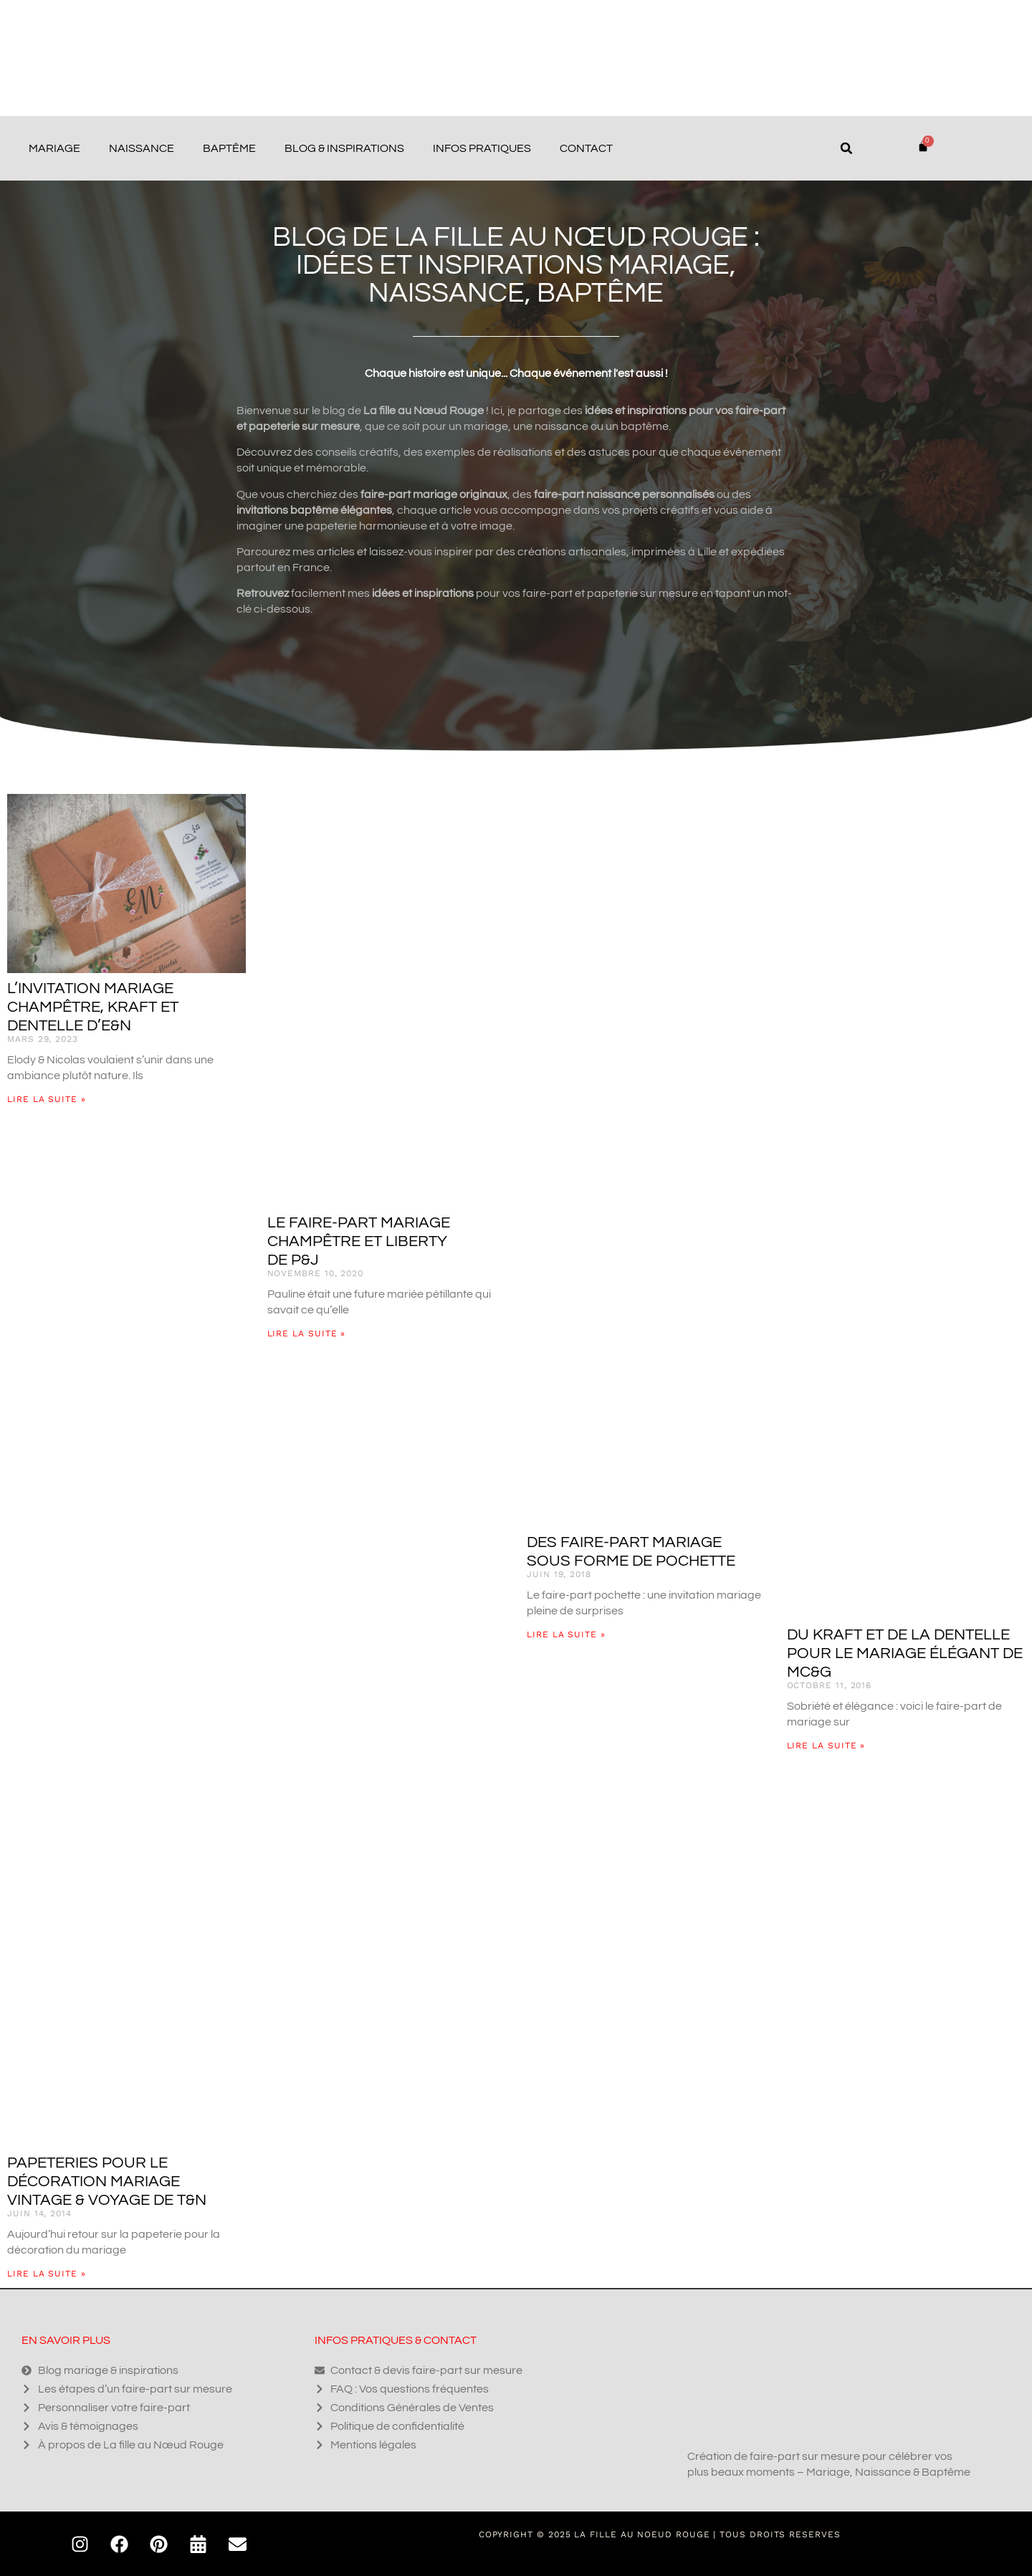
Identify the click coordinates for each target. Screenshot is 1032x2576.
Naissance (141, 148)
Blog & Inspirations (344, 148)
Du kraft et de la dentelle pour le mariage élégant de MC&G (905, 1653)
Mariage (54, 148)
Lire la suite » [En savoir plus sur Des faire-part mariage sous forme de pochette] (566, 1634)
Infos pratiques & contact (396, 2340)
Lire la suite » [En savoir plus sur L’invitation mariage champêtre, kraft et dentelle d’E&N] (46, 1099)
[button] (846, 148)
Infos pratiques (482, 148)
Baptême (229, 148)
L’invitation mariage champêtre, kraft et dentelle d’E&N (92, 1007)
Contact (586, 148)
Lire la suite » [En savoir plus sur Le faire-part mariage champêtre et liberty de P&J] (306, 1333)
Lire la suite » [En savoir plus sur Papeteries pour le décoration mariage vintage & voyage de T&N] (46, 2274)
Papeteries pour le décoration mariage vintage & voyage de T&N (106, 2181)
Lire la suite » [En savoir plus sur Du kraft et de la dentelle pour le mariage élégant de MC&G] (826, 1746)
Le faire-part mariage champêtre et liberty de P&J (358, 1241)
